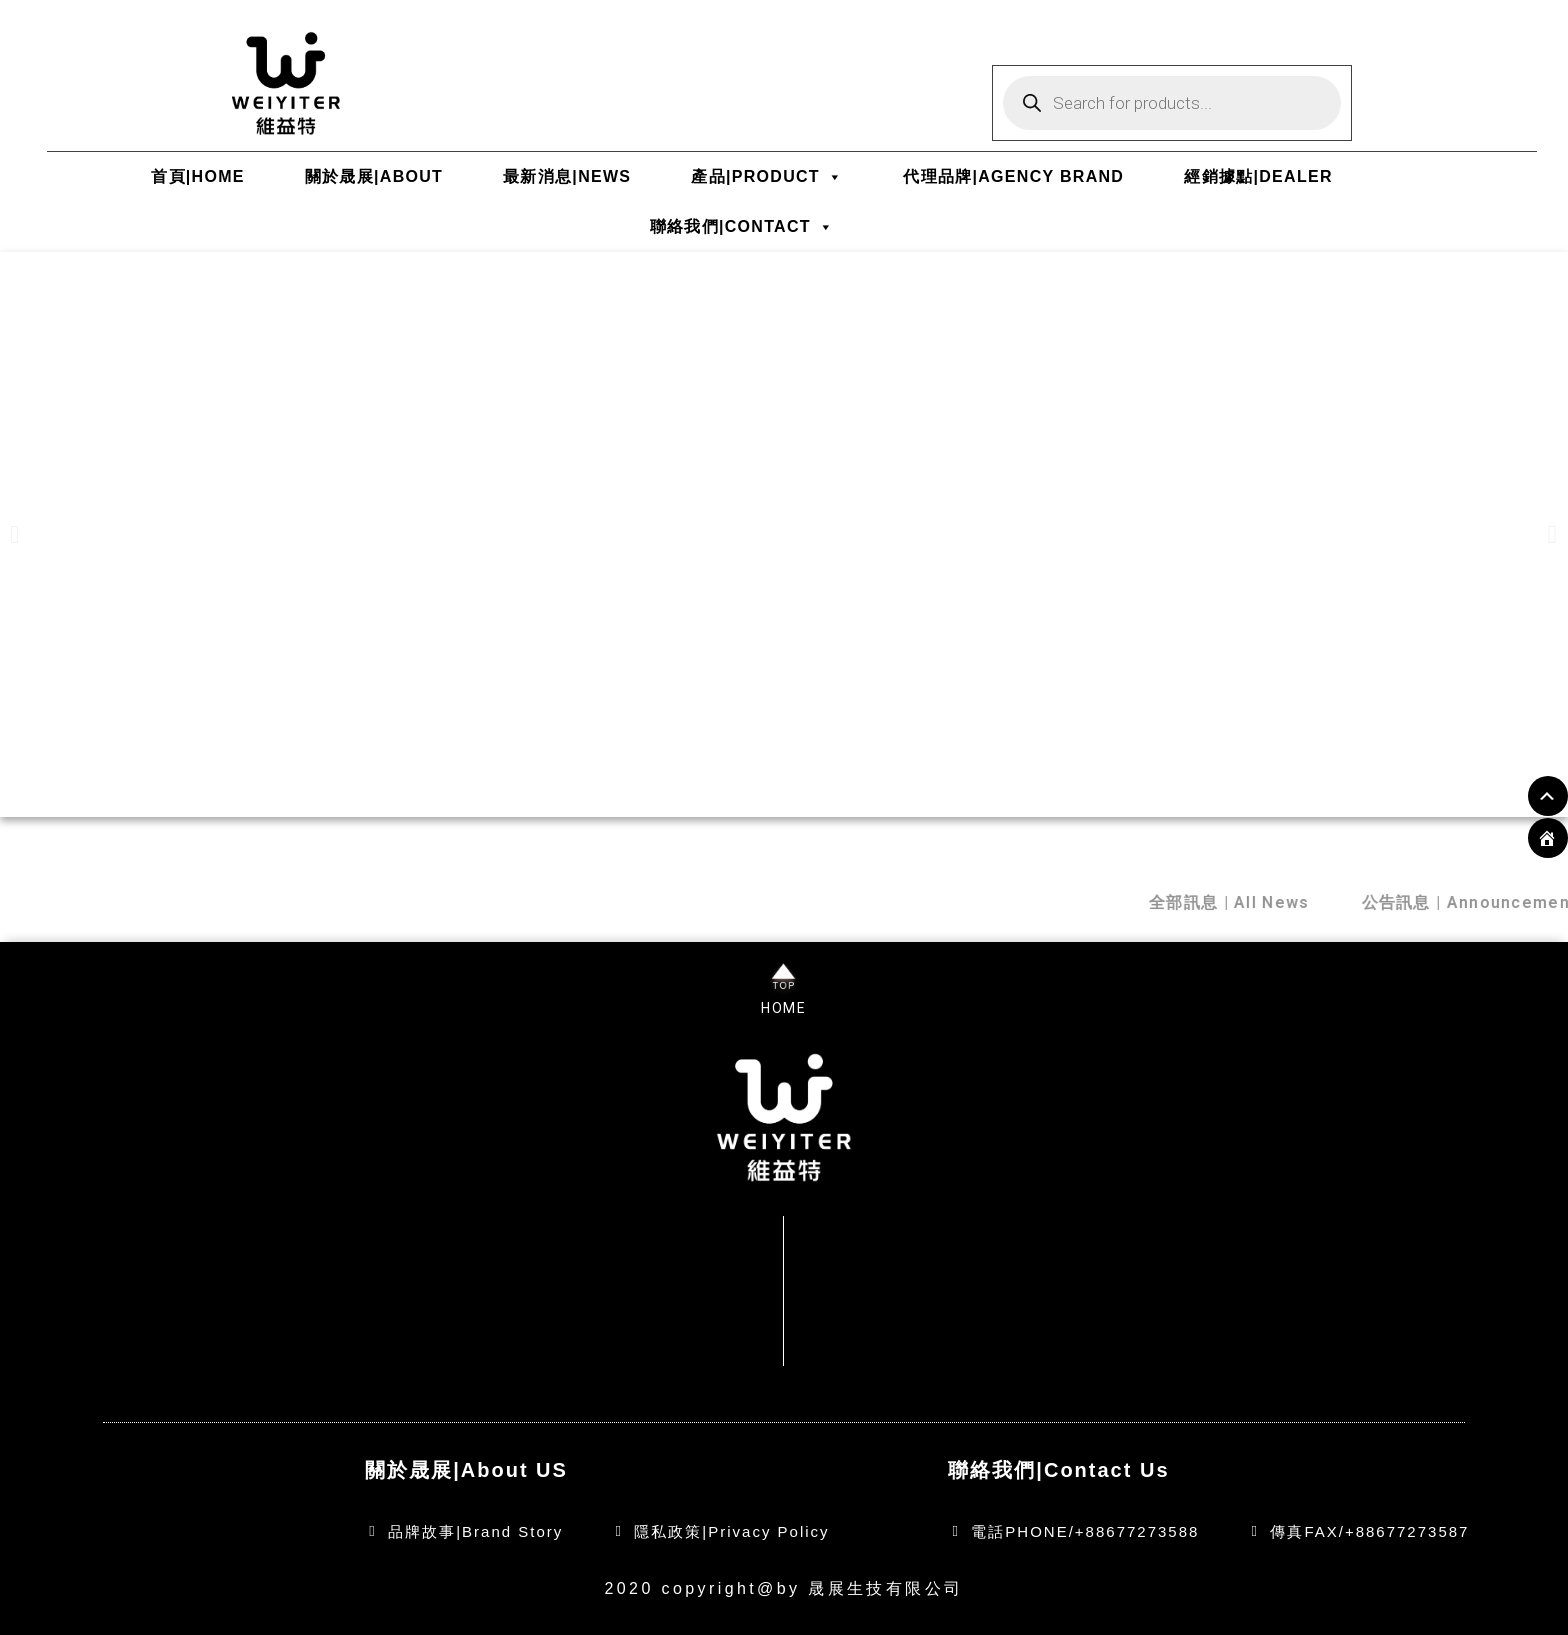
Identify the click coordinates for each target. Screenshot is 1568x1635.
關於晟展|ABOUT (374, 176)
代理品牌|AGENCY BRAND (1013, 176)
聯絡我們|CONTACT (742, 226)
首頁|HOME (198, 176)
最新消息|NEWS (567, 176)
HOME (784, 1008)
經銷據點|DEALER (1258, 176)
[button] (15, 534)
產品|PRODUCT (767, 176)
